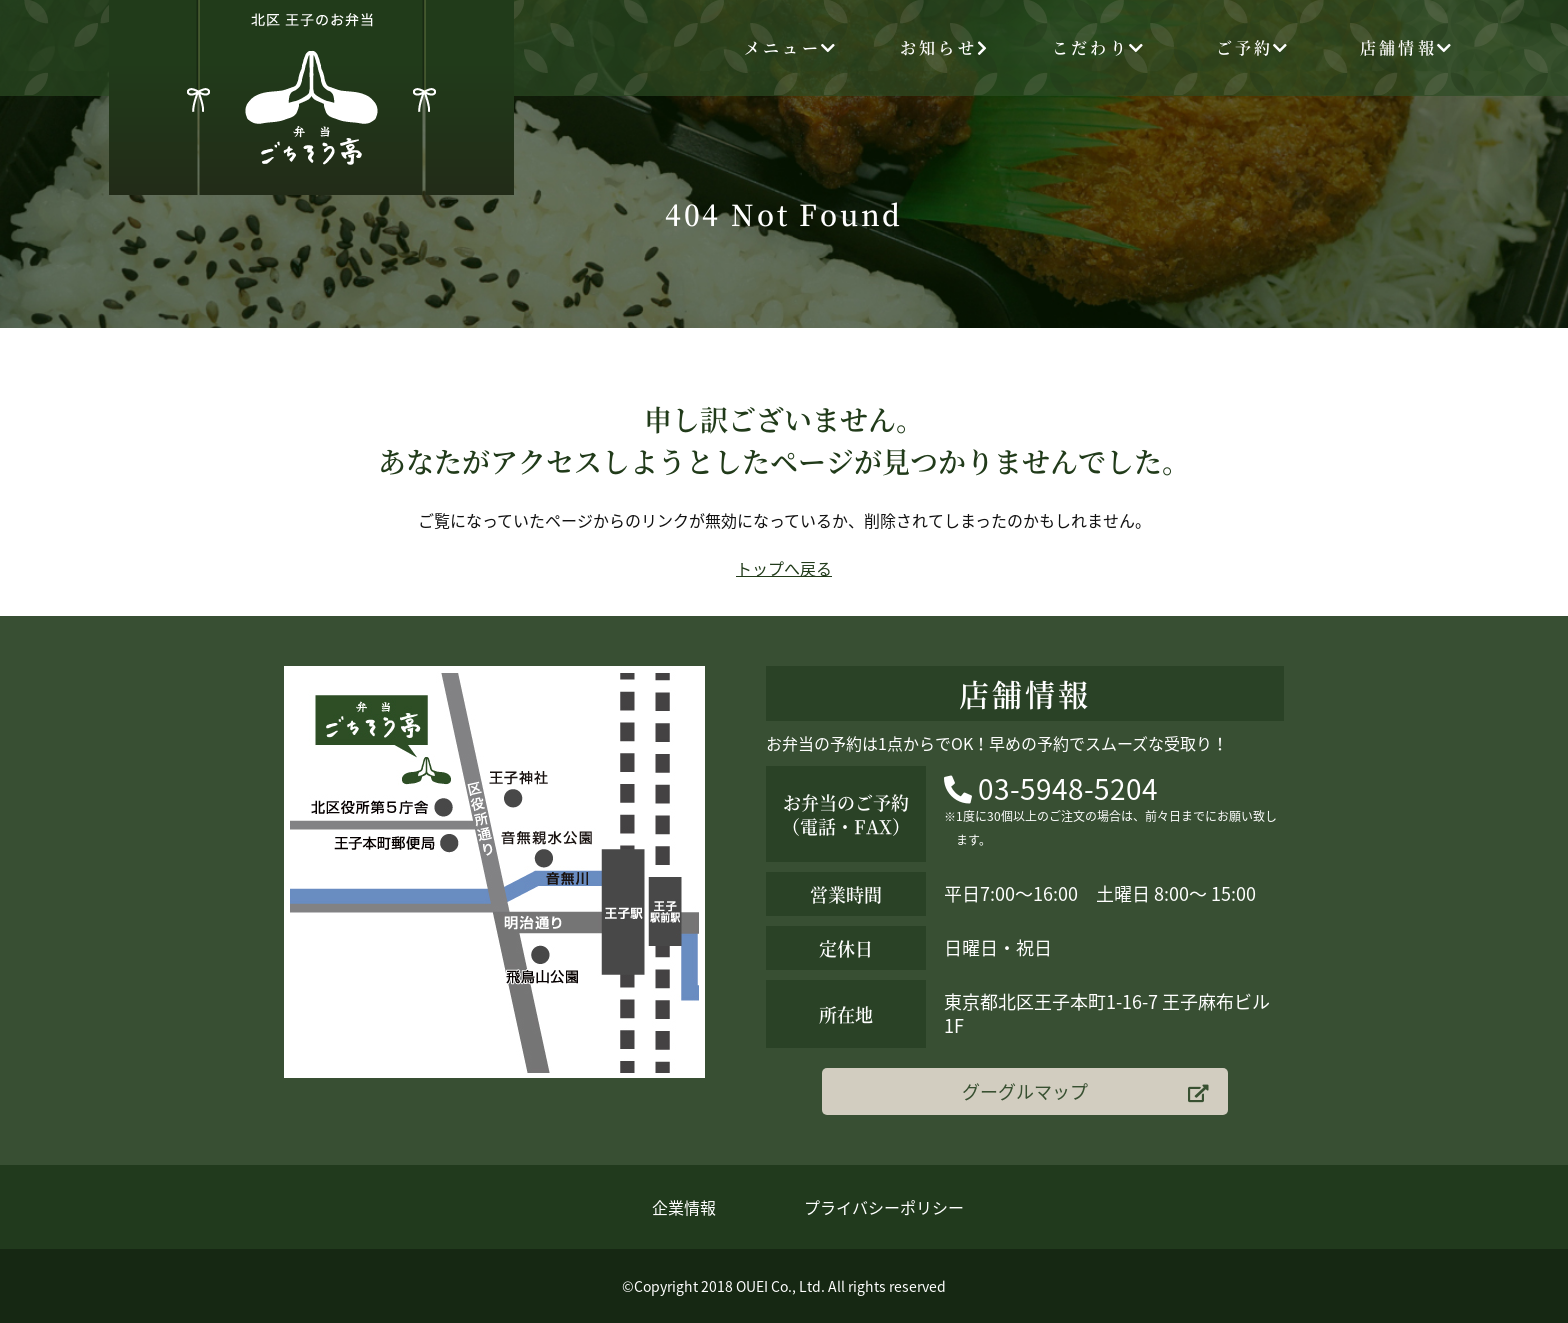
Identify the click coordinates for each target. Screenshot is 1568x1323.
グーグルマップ (1085, 1091)
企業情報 (684, 1207)
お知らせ (945, 47)
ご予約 (1253, 47)
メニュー (791, 47)
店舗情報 (1407, 47)
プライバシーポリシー (884, 1207)
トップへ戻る (784, 568)
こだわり (1099, 47)
